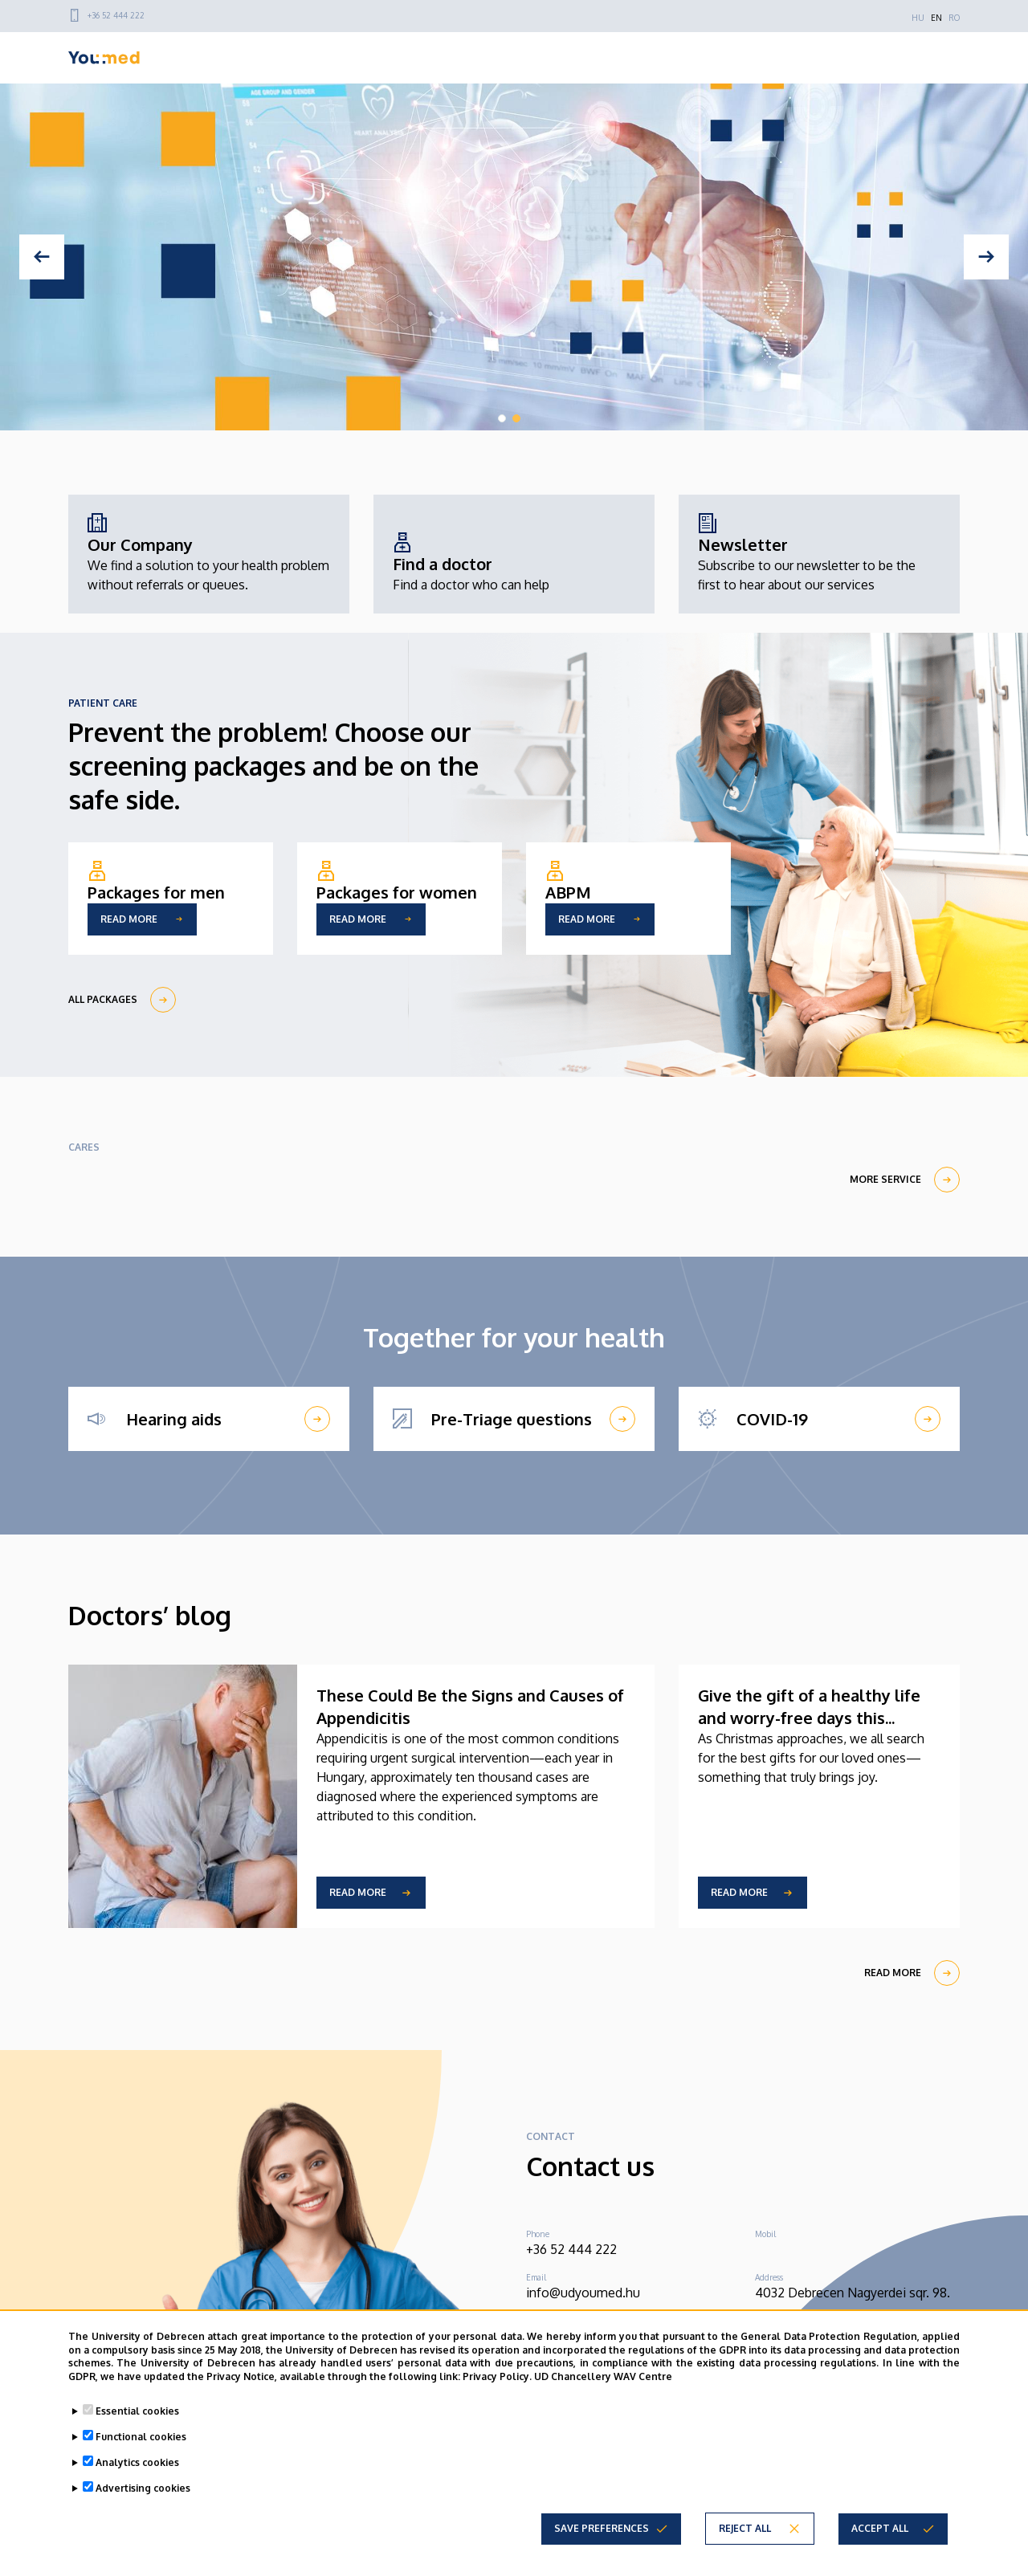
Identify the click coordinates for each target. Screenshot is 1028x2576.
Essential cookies (137, 2411)
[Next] (986, 256)
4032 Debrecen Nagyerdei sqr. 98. (852, 2293)
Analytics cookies (137, 2462)
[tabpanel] (514, 257)
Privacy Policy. (497, 2376)
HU (918, 17)
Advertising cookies (143, 2488)
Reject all (745, 2528)
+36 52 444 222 (116, 15)
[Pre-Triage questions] (514, 1419)
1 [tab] (502, 418)
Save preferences (601, 2528)
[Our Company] (209, 554)
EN (936, 17)
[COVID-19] (819, 1419)
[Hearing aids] (208, 1419)
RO (954, 17)
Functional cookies (141, 2437)
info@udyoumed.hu (583, 2293)
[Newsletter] (819, 554)
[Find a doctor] (471, 563)
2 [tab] (516, 418)
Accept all (879, 2528)
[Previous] (41, 256)
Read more (357, 1892)
